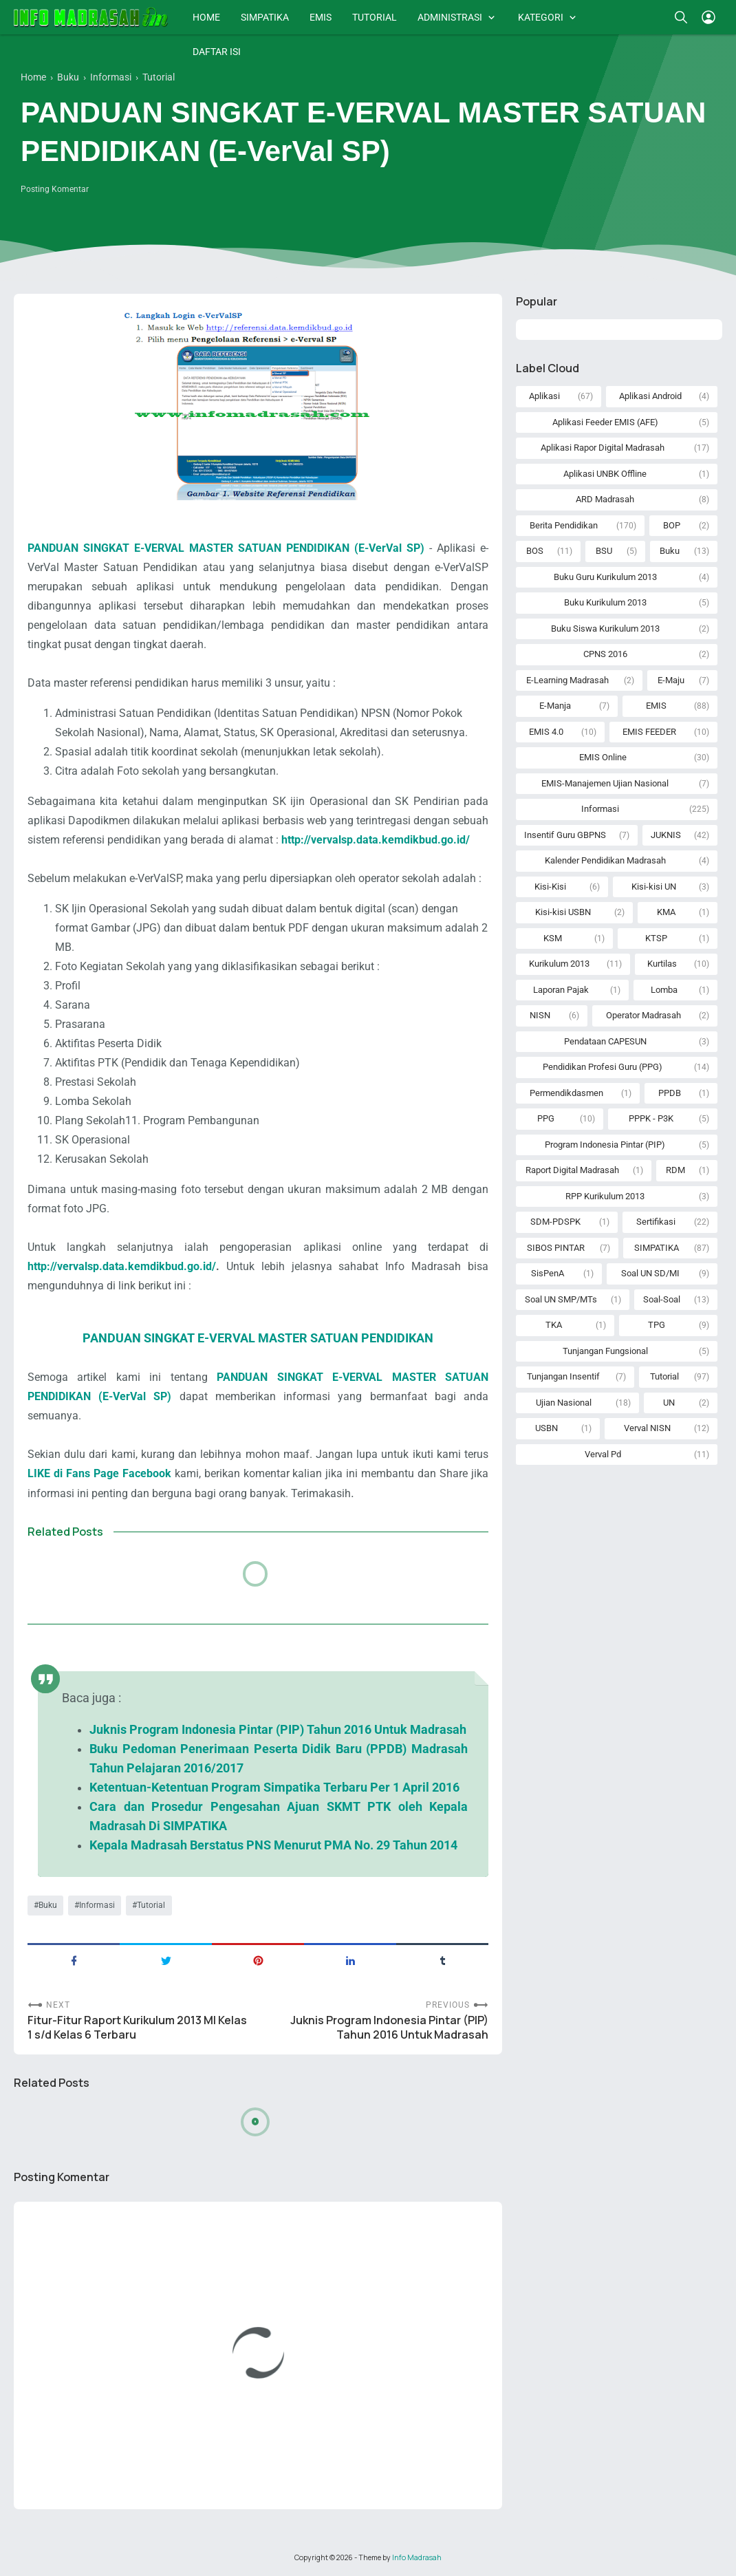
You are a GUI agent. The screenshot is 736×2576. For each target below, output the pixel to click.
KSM (552, 938)
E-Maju (671, 680)
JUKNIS (666, 835)
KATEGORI (540, 17)
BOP (671, 525)
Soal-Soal (661, 1299)
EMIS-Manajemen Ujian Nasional (605, 783)
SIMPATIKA (265, 17)
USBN (546, 1428)
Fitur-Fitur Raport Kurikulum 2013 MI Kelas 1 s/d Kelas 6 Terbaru (137, 2027)
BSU (604, 551)
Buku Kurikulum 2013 (605, 602)
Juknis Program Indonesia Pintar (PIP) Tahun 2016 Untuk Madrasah (389, 2027)
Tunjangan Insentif (563, 1376)
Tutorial (151, 1905)
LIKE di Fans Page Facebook (99, 1473)
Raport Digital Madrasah (572, 1170)
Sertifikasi (655, 1221)
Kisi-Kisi (550, 886)
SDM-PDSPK (555, 1221)
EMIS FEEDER (649, 732)
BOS (534, 551)
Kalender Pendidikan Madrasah (605, 860)
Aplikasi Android (650, 396)
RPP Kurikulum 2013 (605, 1196)
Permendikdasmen (566, 1093)
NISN (540, 1015)
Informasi (97, 1905)
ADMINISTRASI (450, 17)
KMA (666, 912)
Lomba (664, 990)
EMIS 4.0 (546, 732)
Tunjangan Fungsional (605, 1351)
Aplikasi (544, 396)
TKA (553, 1325)
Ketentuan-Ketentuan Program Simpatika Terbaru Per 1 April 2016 (274, 1787)
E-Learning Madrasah (567, 680)
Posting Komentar (55, 189)
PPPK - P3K (651, 1118)
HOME (206, 17)
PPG (545, 1118)
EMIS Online (603, 757)
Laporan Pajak (561, 990)
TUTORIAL (374, 17)
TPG (656, 1325)
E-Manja (555, 705)
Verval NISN (647, 1428)
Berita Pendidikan (564, 525)
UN (669, 1402)
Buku (48, 1905)
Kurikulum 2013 (559, 963)
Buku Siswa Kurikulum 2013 (605, 628)
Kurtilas (662, 963)
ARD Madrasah (605, 499)
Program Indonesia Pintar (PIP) (605, 1144)
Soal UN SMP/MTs (561, 1299)
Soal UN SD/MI (650, 1273)
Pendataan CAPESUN (605, 1041)
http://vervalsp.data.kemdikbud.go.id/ (122, 1266)
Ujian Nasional (564, 1402)
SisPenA (547, 1273)
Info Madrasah (417, 2557)
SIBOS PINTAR (556, 1248)
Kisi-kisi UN (653, 886)
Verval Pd (603, 1454)
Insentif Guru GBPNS (565, 835)
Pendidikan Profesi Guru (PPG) (602, 1067)
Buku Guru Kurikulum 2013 (605, 577)
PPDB (669, 1093)
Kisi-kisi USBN (563, 912)
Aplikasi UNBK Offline (605, 474)
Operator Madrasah (643, 1015)
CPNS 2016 (605, 654)
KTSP (656, 938)
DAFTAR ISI (217, 51)
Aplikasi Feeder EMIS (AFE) (605, 422)
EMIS (321, 17)
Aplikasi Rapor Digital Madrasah (602, 447)
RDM (675, 1170)
